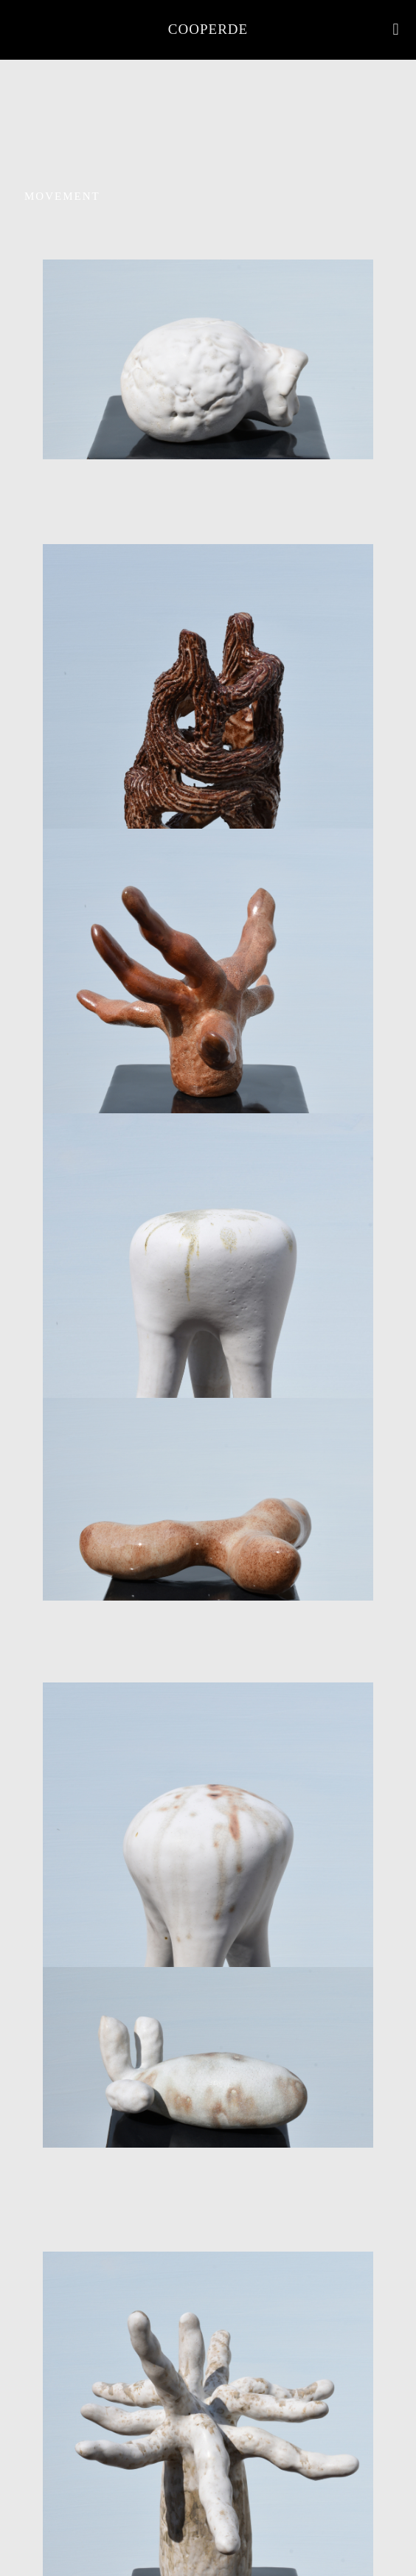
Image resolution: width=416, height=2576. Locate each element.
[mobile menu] (396, 29)
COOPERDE (208, 29)
